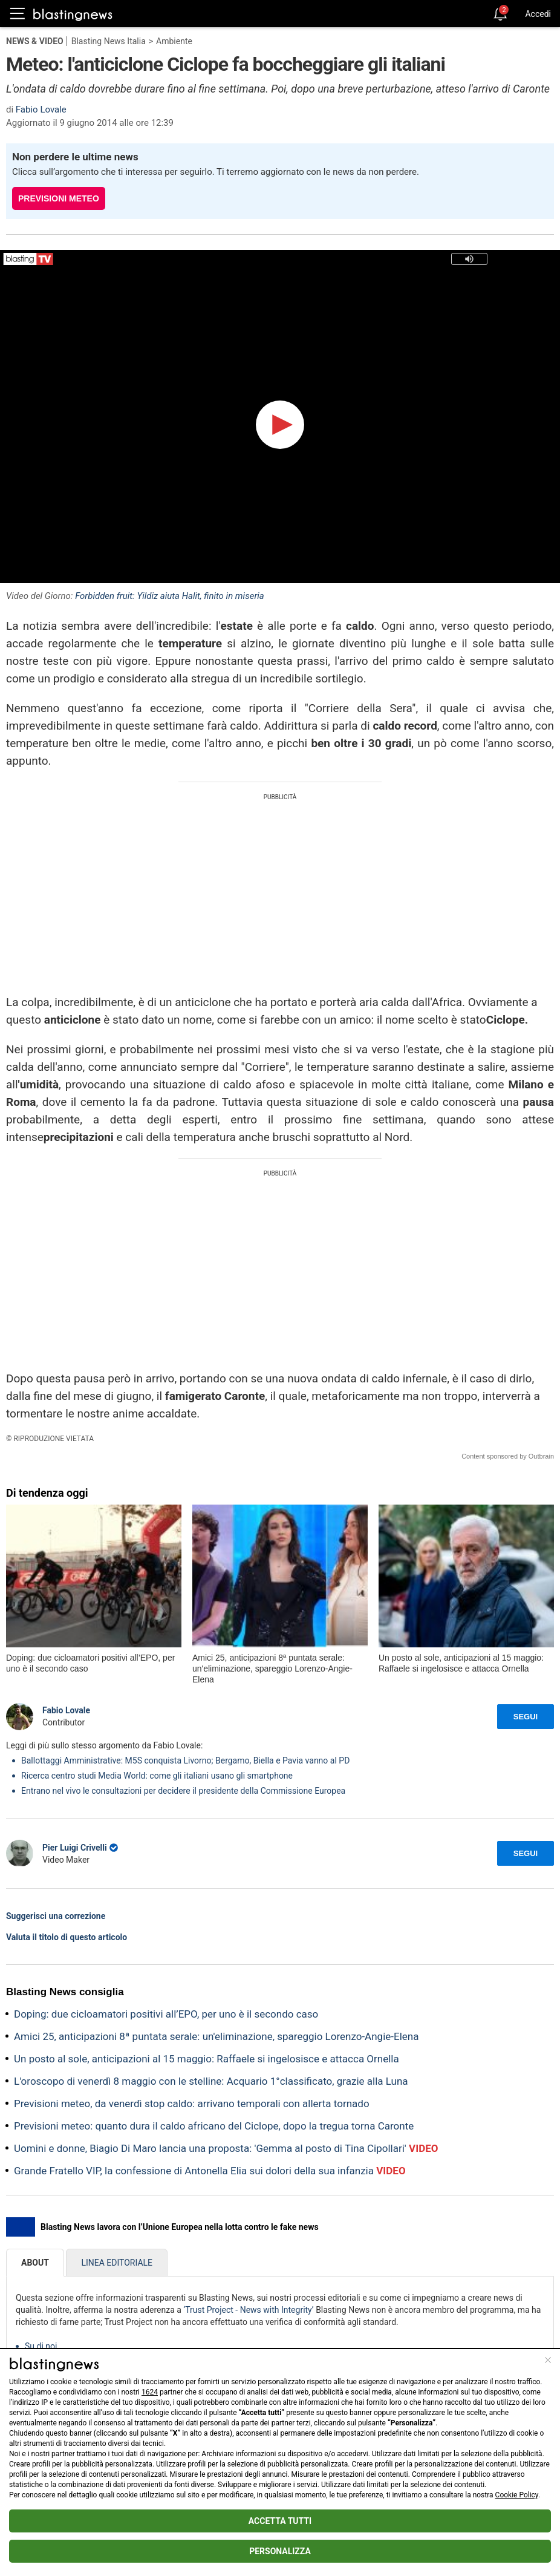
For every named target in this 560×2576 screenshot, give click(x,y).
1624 (150, 2392)
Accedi (538, 14)
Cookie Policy (516, 2495)
